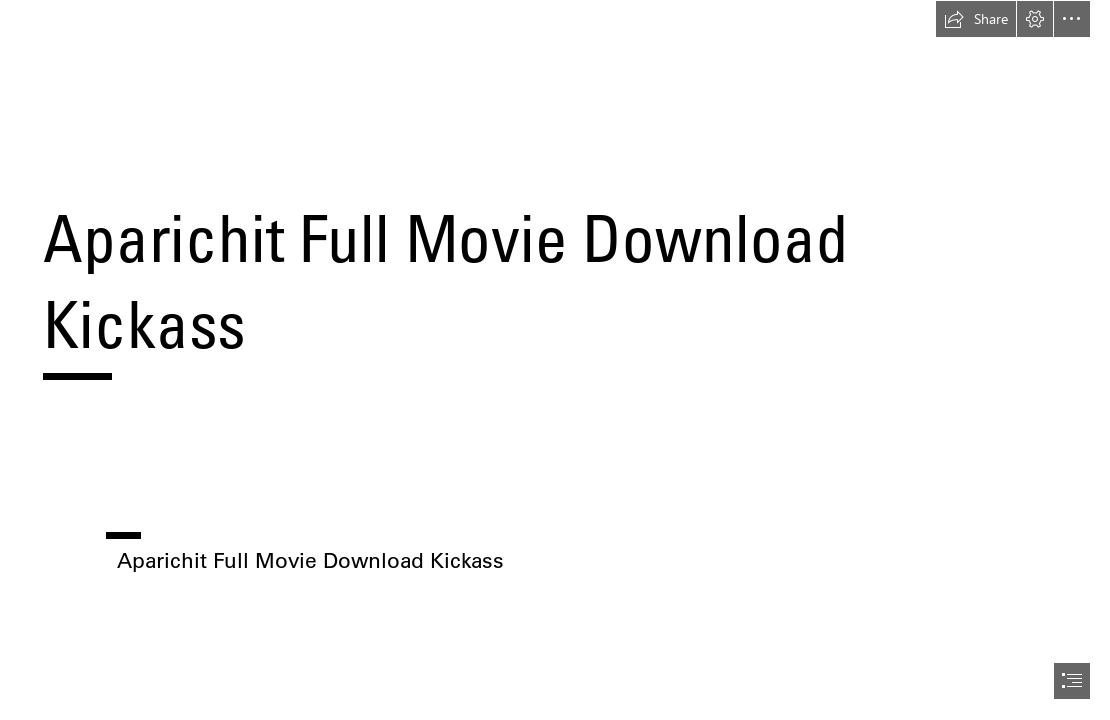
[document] (555, 360)
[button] (976, 19)
